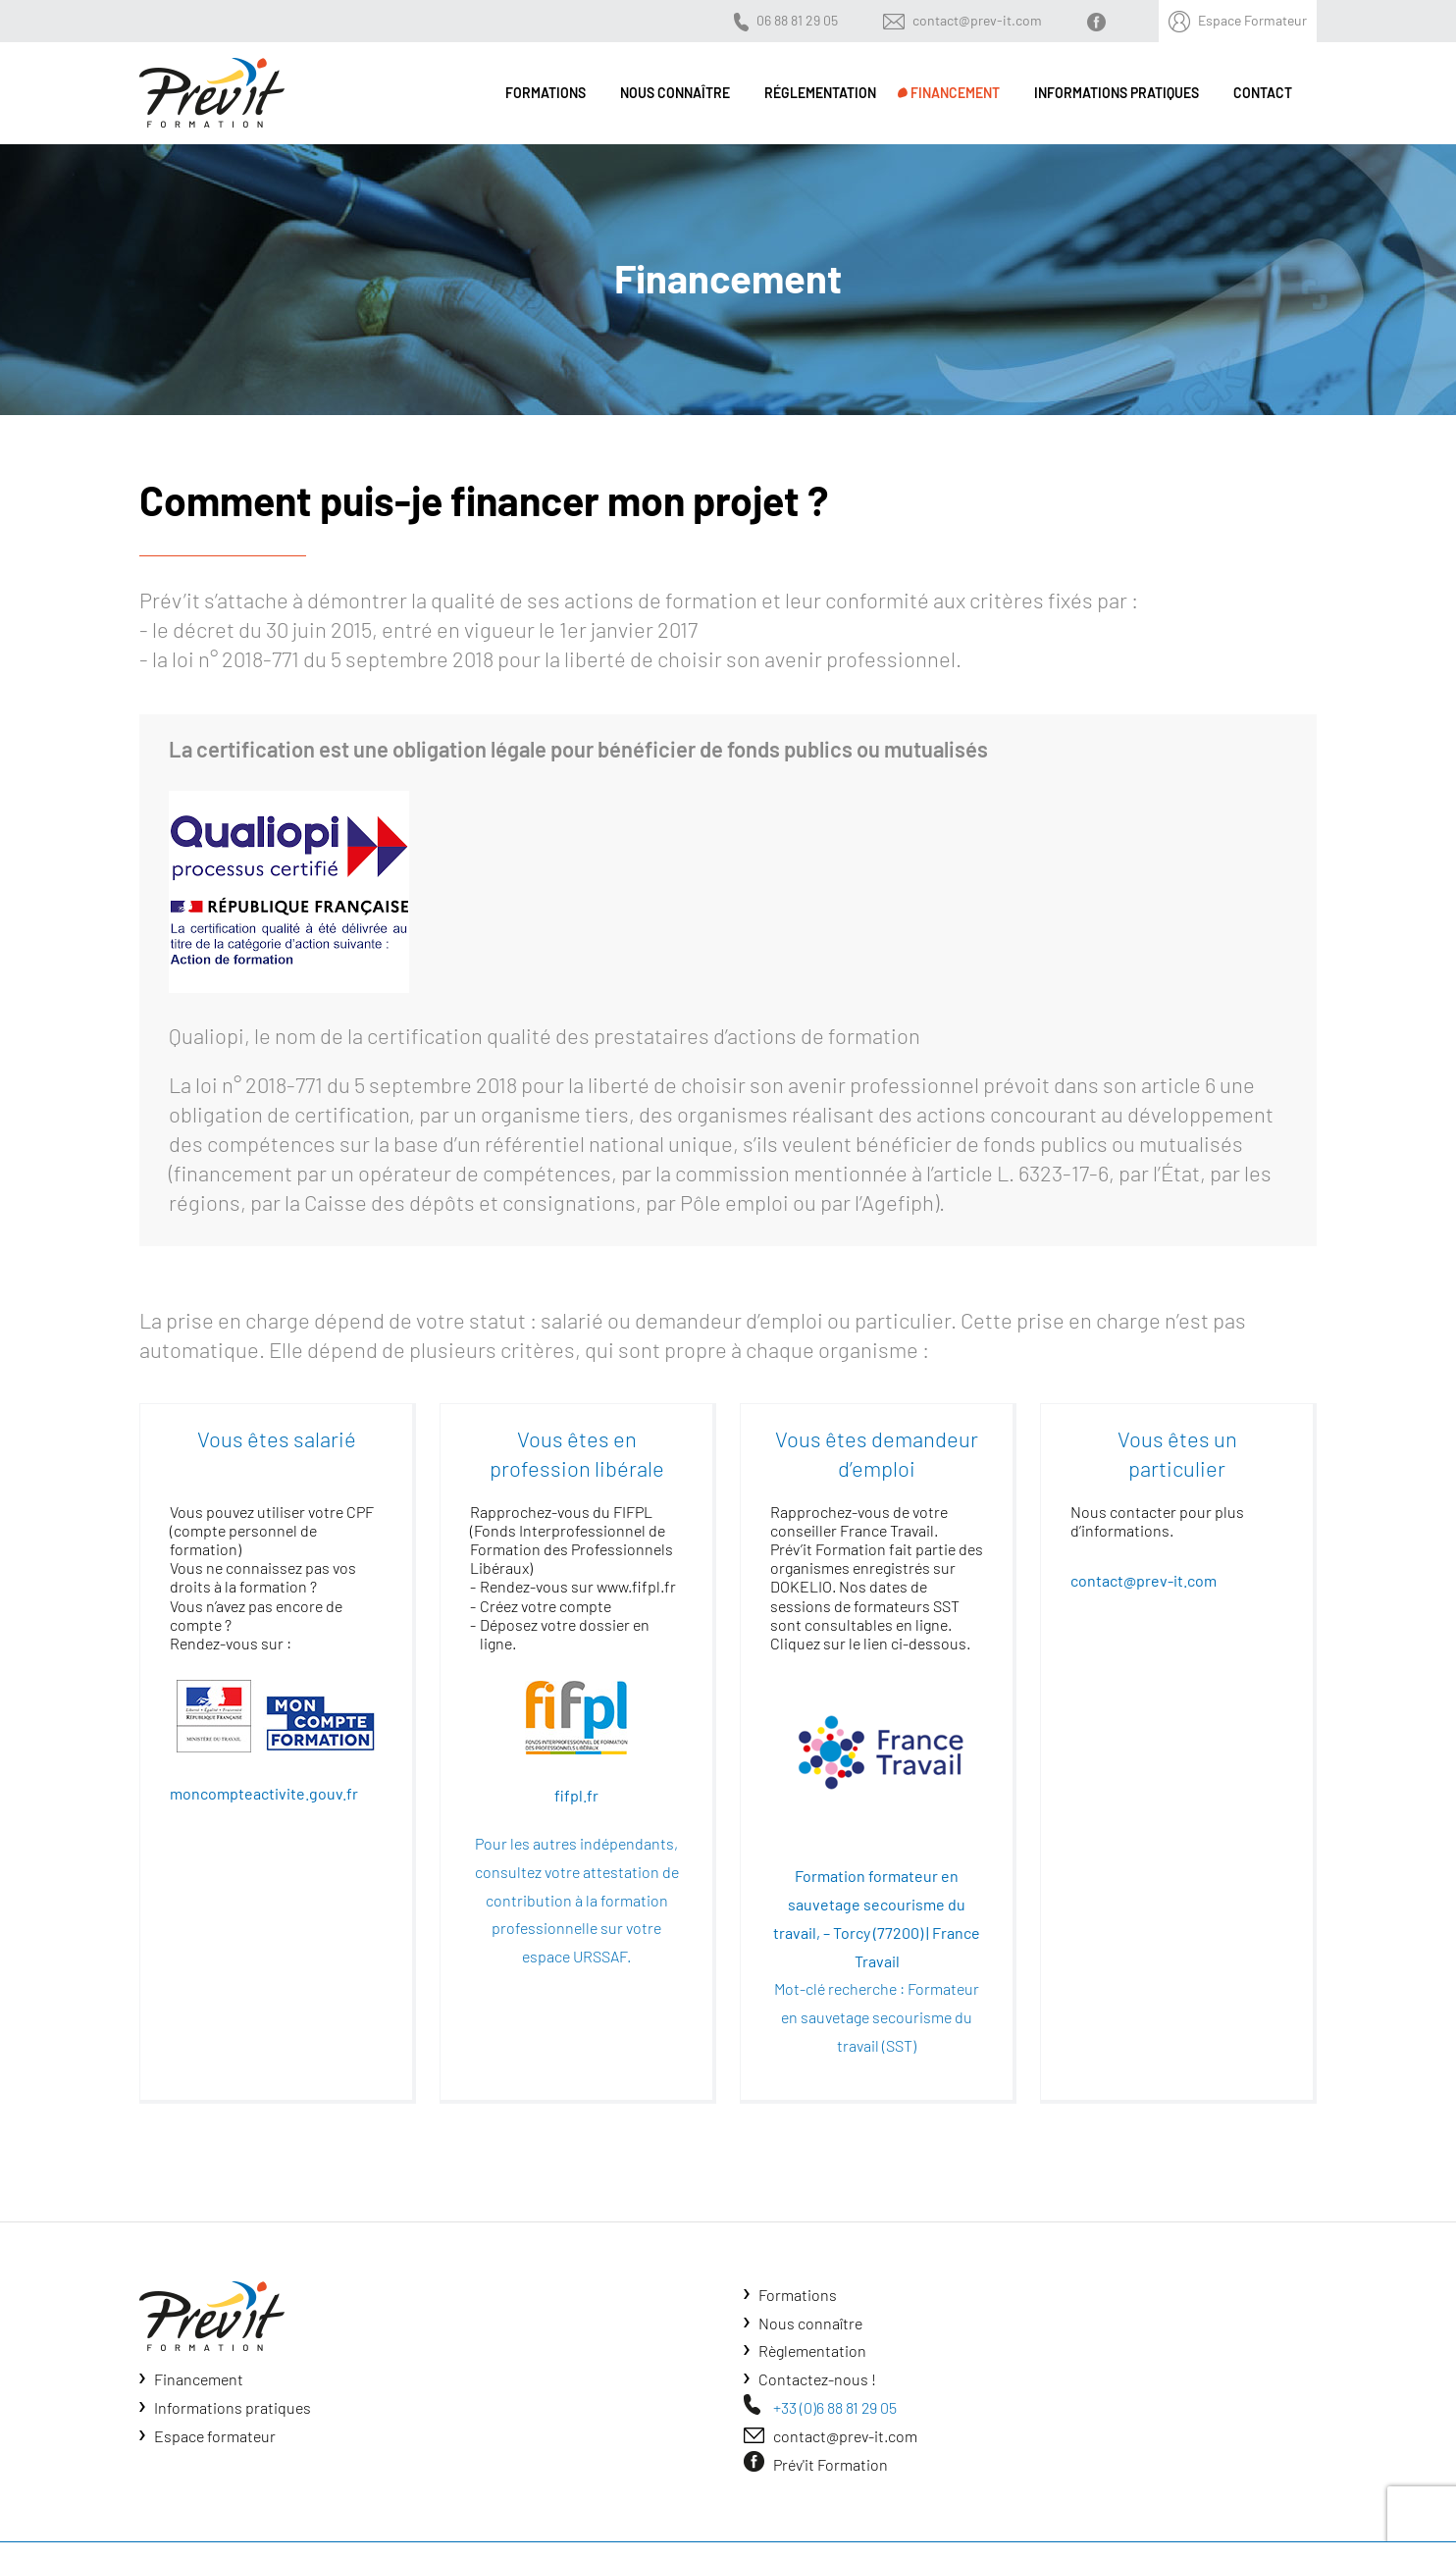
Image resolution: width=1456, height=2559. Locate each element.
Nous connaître (810, 2323)
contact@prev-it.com (977, 20)
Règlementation (812, 2350)
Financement (198, 2379)
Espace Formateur (1252, 20)
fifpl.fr (576, 1795)
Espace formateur (215, 2436)
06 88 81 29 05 (797, 20)
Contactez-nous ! (817, 2379)
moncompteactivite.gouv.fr (264, 1793)
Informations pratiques (232, 2407)
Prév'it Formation (830, 2464)
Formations (797, 2294)
